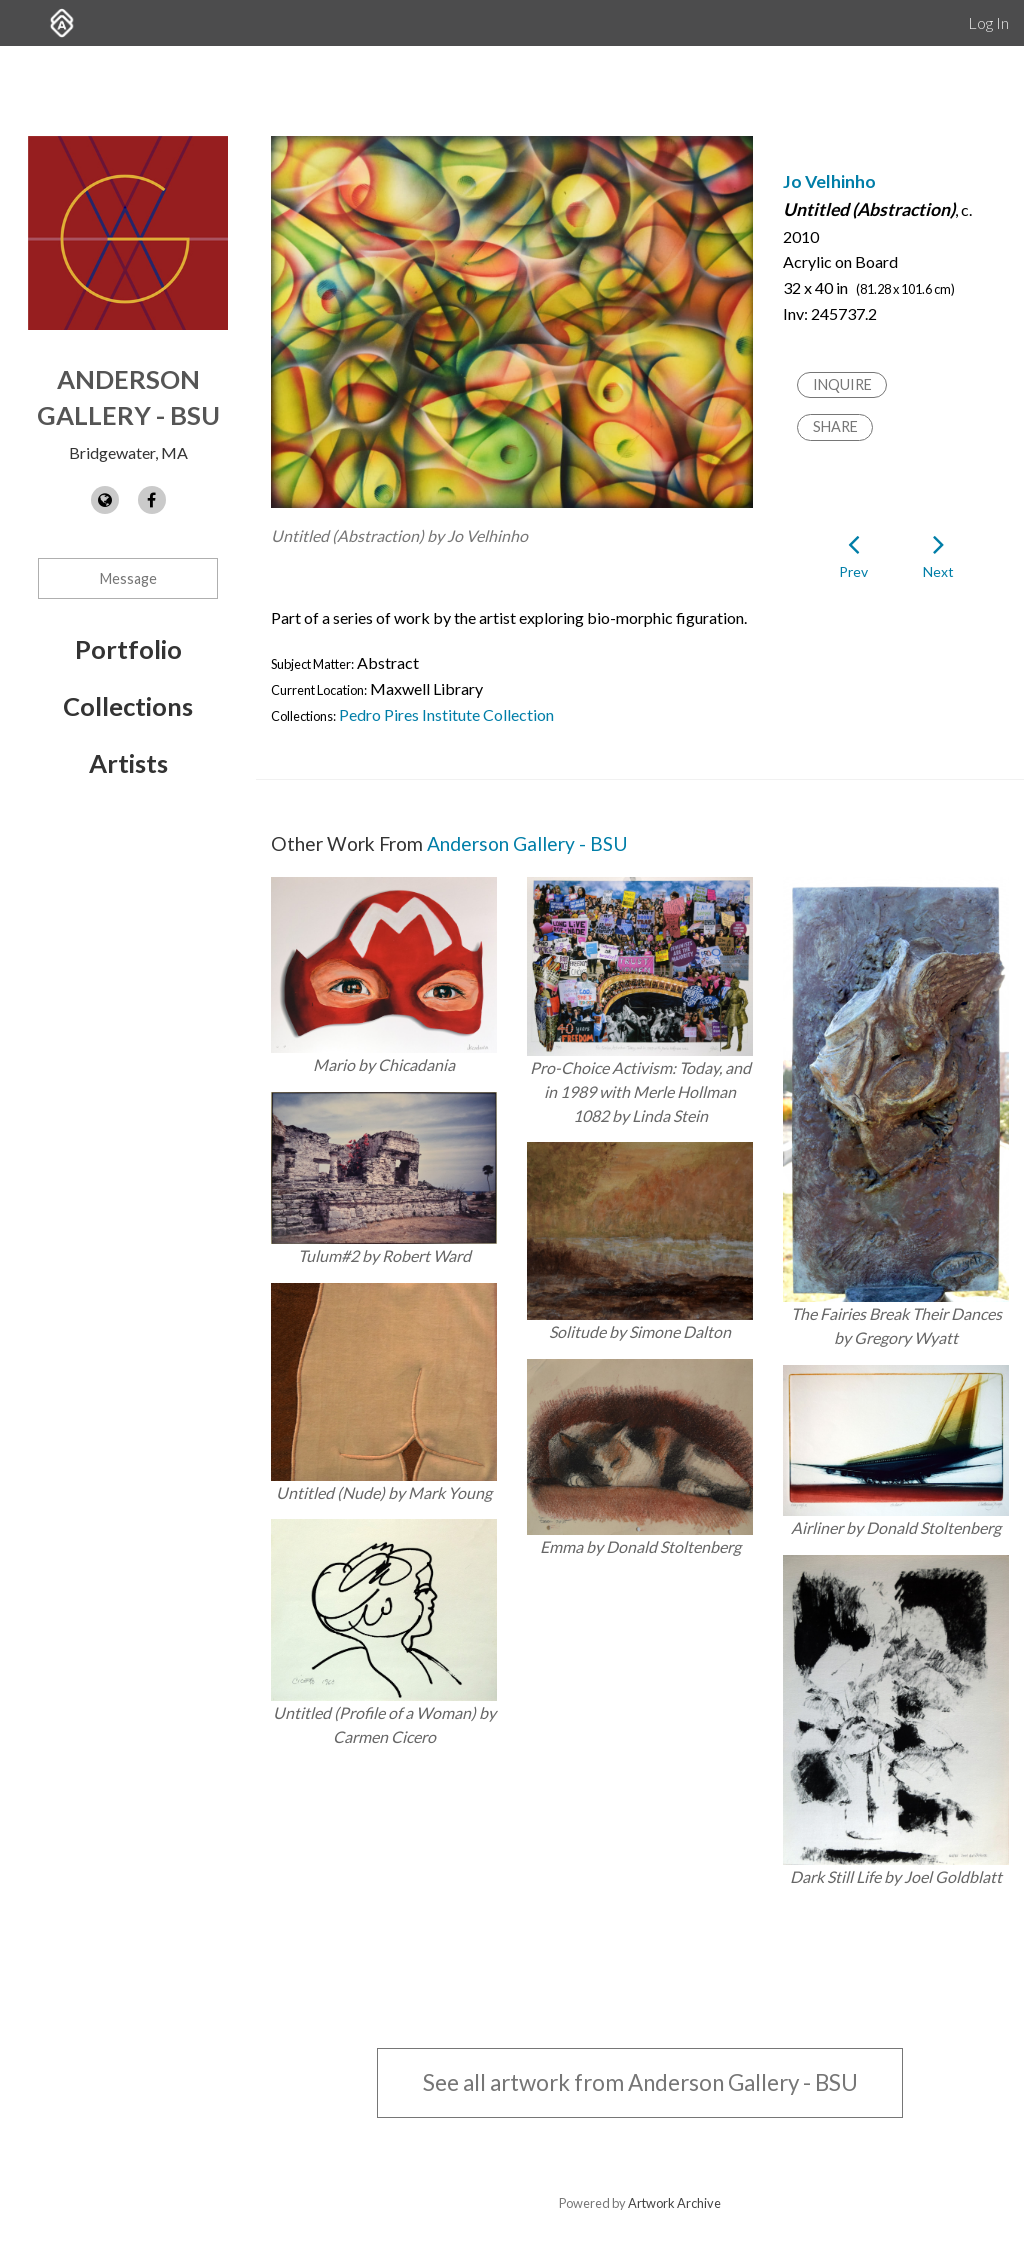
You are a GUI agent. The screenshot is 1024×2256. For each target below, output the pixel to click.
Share (835, 426)
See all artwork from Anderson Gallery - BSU (640, 2082)
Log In (988, 22)
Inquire (842, 384)
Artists (128, 763)
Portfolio (128, 649)
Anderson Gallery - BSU (527, 843)
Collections (128, 706)
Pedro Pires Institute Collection (446, 714)
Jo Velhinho (829, 181)
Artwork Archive (674, 2203)
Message (128, 578)
